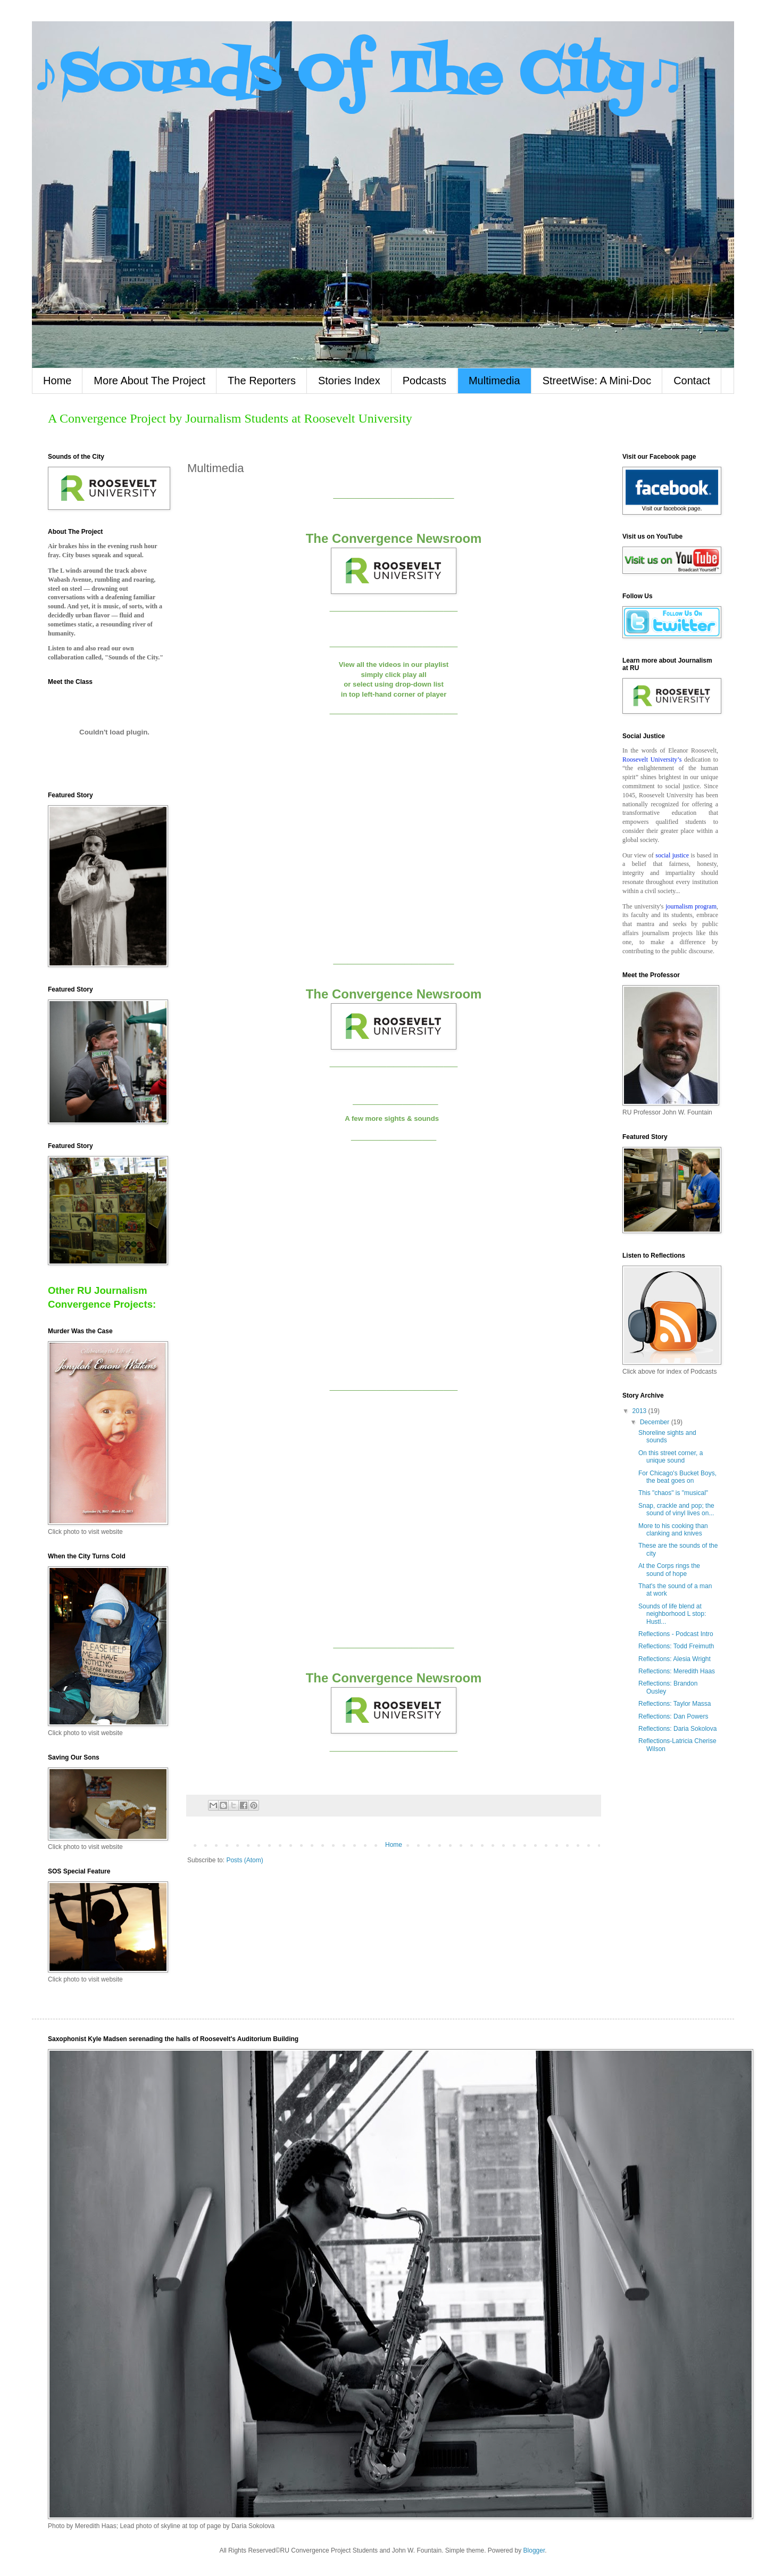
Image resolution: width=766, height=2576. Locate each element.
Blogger (534, 2550)
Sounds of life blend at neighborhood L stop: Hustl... (672, 1614)
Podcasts (424, 380)
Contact (691, 380)
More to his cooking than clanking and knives (673, 1529)
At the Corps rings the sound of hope (669, 1569)
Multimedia (494, 380)
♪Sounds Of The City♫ (359, 76)
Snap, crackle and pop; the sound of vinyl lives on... (676, 1509)
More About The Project (149, 380)
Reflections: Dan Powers (673, 1716)
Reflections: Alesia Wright (674, 1659)
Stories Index (349, 380)
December (655, 1422)
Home (57, 380)
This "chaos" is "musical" (673, 1493)
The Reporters (262, 380)
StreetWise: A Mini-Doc (597, 380)
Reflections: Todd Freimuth (676, 1646)
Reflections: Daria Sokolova (677, 1728)
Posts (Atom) (244, 1860)
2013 (640, 1411)
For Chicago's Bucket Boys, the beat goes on (677, 1476)
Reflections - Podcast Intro (675, 1634)
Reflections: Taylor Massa (674, 1703)
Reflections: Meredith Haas (676, 1671)
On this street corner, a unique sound (670, 1456)
